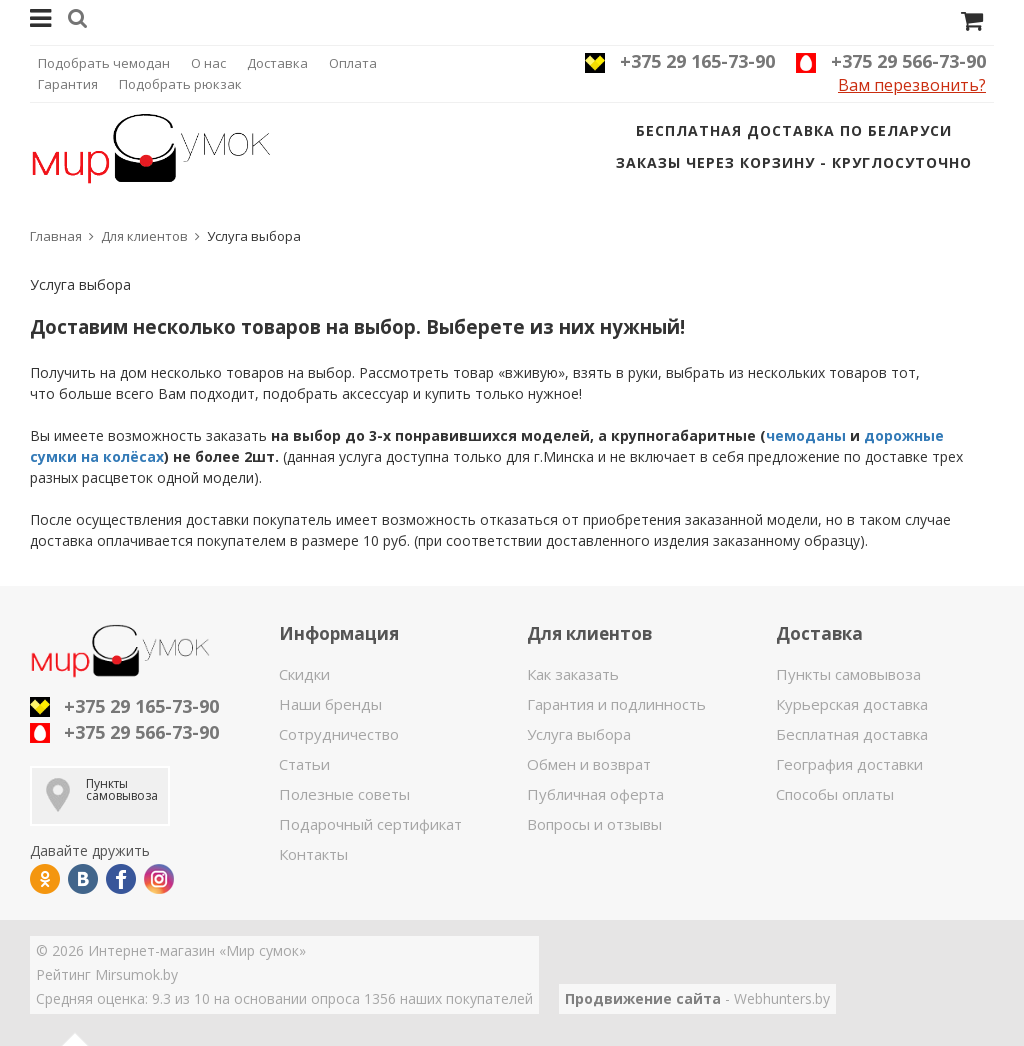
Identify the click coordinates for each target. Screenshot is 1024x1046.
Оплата (353, 63)
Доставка (277, 63)
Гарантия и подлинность (616, 704)
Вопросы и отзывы (594, 824)
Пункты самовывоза (848, 674)
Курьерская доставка (852, 704)
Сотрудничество (339, 734)
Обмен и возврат (589, 764)
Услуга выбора (579, 734)
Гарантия (68, 84)
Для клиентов (144, 236)
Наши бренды (330, 704)
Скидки (304, 674)
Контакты (313, 854)
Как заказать (573, 674)
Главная (56, 236)
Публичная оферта (595, 794)
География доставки (849, 764)
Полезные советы (344, 794)
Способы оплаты (835, 794)
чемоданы (806, 435)
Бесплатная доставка (852, 734)
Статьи (304, 764)
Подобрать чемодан (104, 63)
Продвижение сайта (643, 998)
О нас (208, 63)
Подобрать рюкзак (180, 84)
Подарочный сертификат (370, 824)
